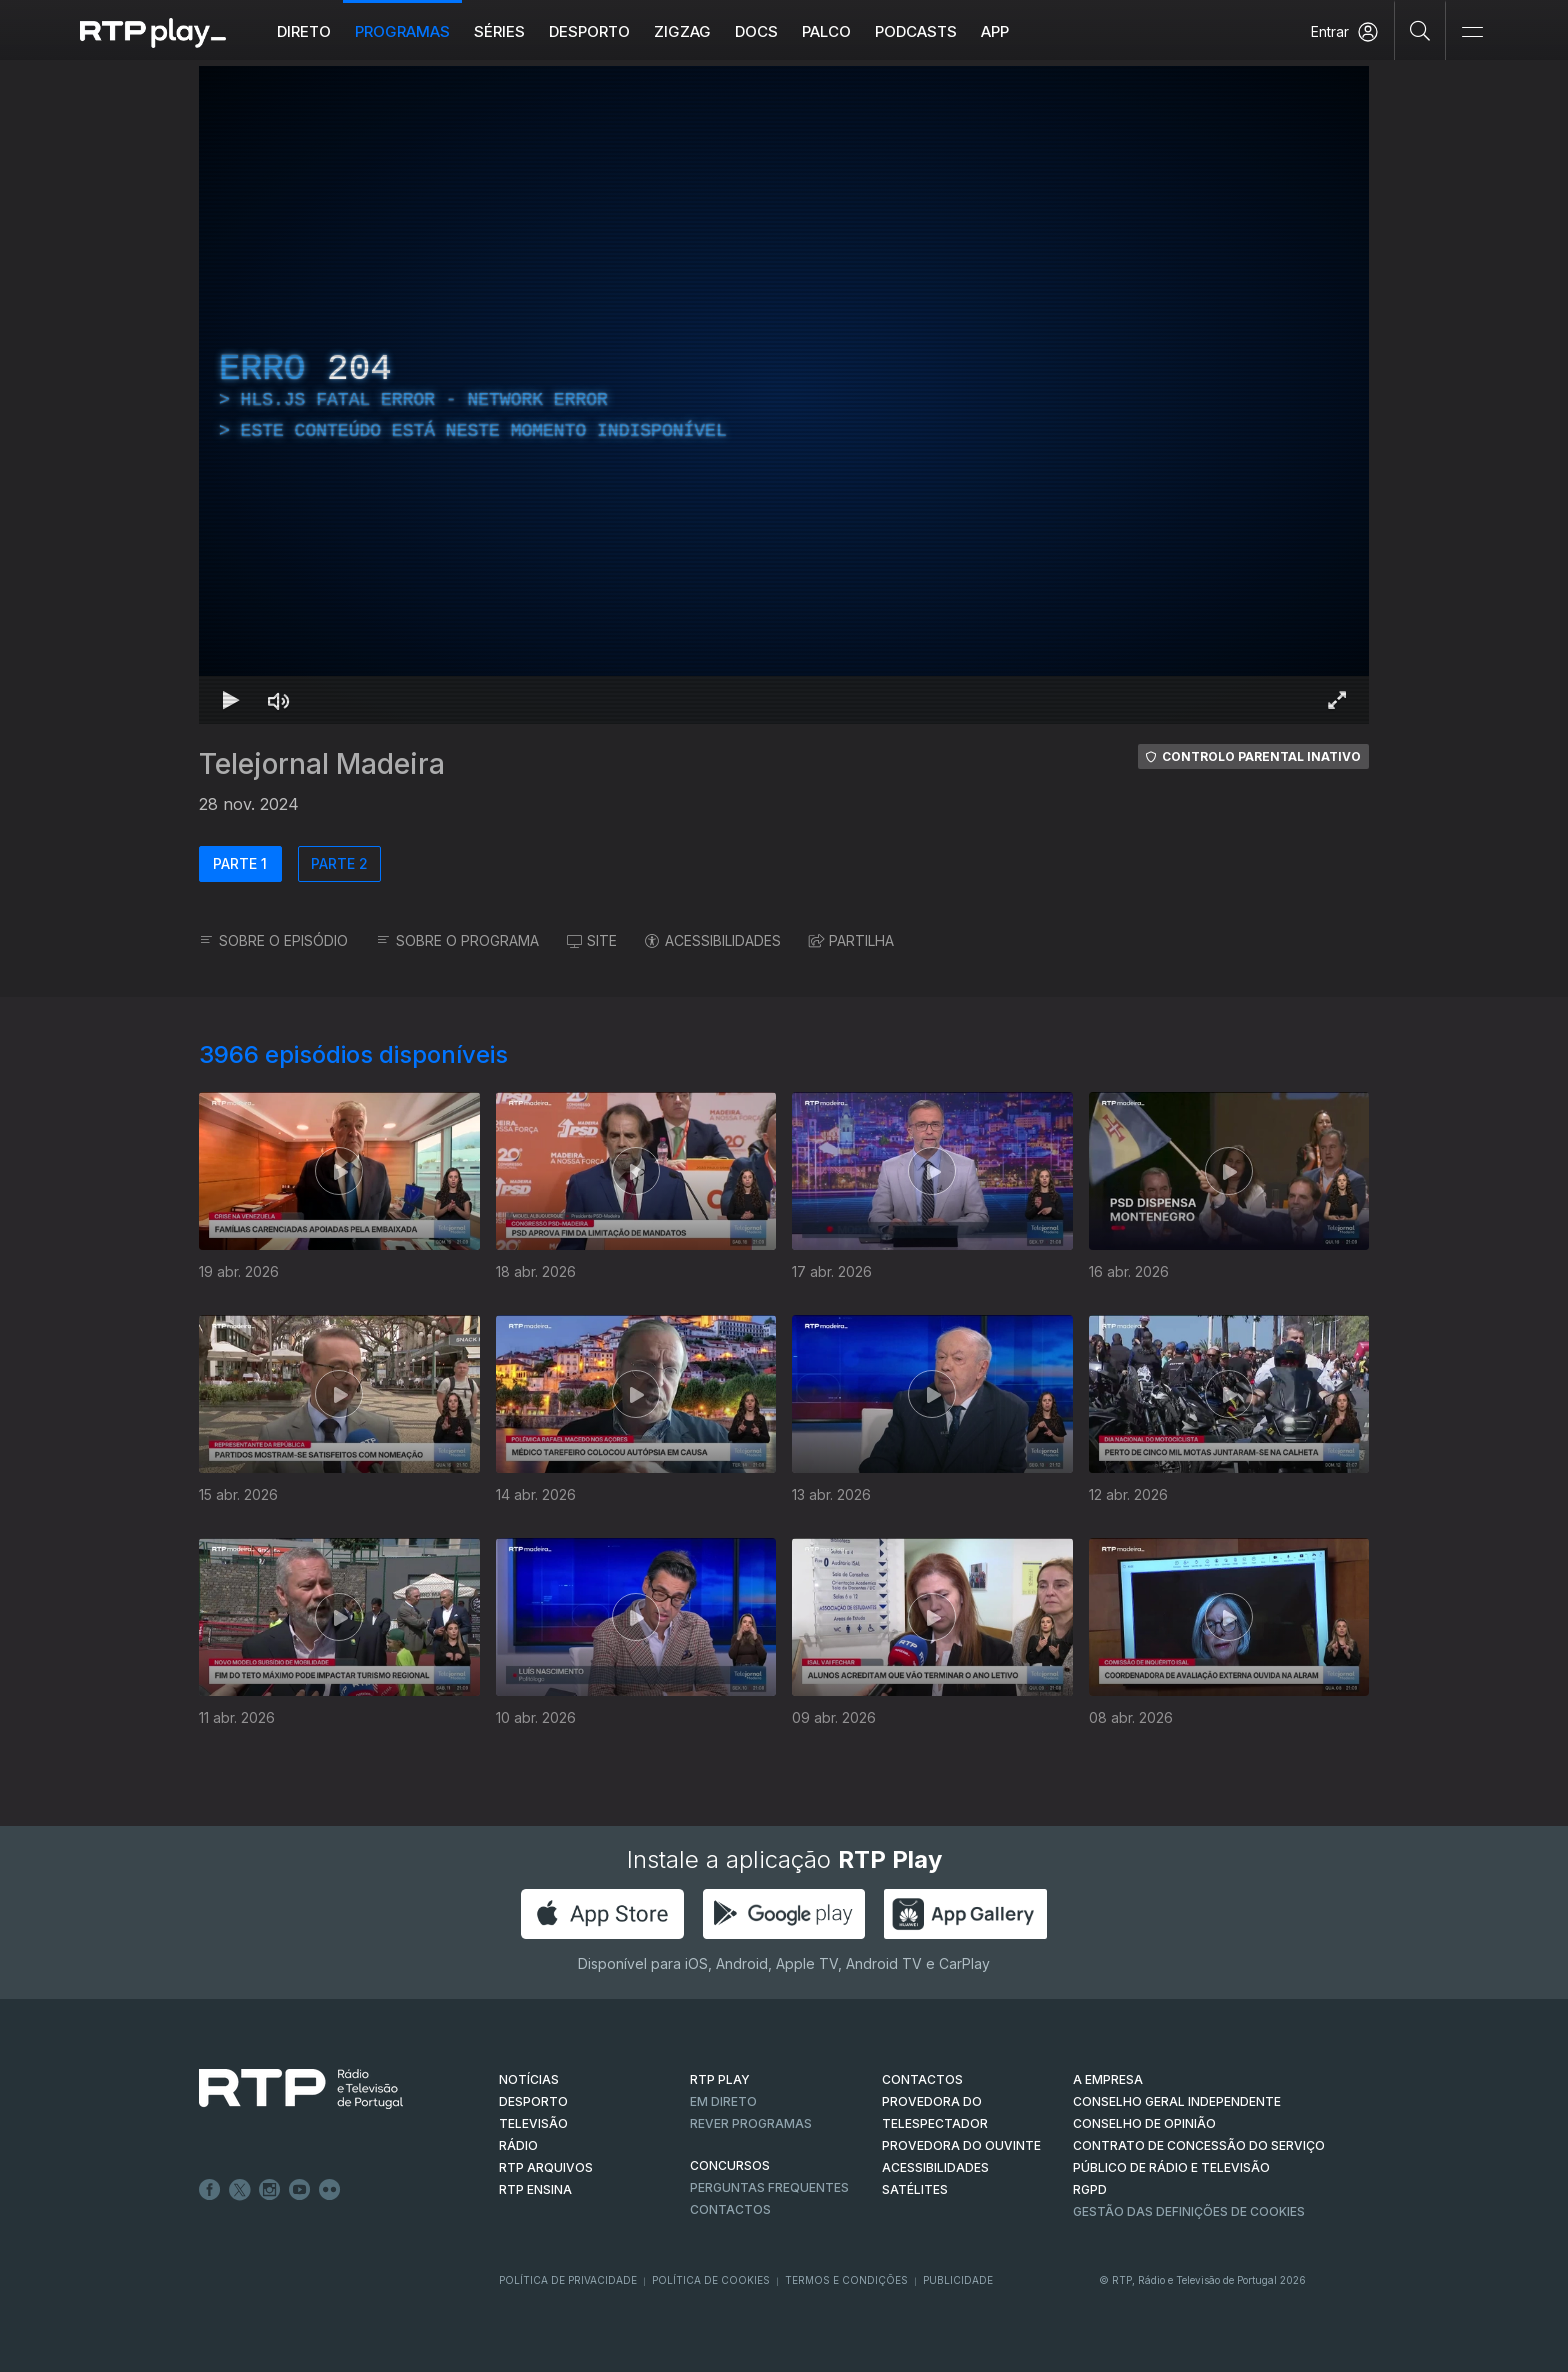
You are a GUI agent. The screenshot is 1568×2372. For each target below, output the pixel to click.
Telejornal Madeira (322, 764)
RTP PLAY (720, 2079)
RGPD (1090, 2189)
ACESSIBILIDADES (713, 940)
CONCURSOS (730, 2165)
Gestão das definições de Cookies (1189, 2211)
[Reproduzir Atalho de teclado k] (231, 700)
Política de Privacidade (568, 2280)
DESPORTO (533, 2101)
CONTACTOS (922, 2079)
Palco (826, 31)
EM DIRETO (723, 2101)
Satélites (915, 2189)
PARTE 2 (339, 863)
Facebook (210, 2190)
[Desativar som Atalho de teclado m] (279, 700)
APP (995, 31)
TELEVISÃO (533, 2123)
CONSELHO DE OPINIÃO (1144, 2123)
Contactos (730, 2209)
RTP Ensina (535, 2189)
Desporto (589, 31)
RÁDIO (518, 2145)
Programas (402, 31)
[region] (784, 395)
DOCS (756, 31)
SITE (592, 940)
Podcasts (916, 31)
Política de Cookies (711, 2280)
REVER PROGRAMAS (751, 2123)
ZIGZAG (682, 31)
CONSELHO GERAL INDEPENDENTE (1177, 2101)
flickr (330, 2190)
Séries (499, 31)
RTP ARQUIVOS (546, 2167)
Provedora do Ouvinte (961, 2145)
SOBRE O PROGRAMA (457, 940)
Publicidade (958, 2280)
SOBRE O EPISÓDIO (273, 940)
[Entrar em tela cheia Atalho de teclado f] (1337, 700)
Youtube (300, 2190)
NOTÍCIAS (529, 2079)
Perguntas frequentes (769, 2187)
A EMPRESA (1108, 2079)
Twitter (240, 2190)
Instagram (270, 2190)
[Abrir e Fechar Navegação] (1472, 32)
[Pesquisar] (1420, 30)
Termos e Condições (846, 2280)
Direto (304, 31)
